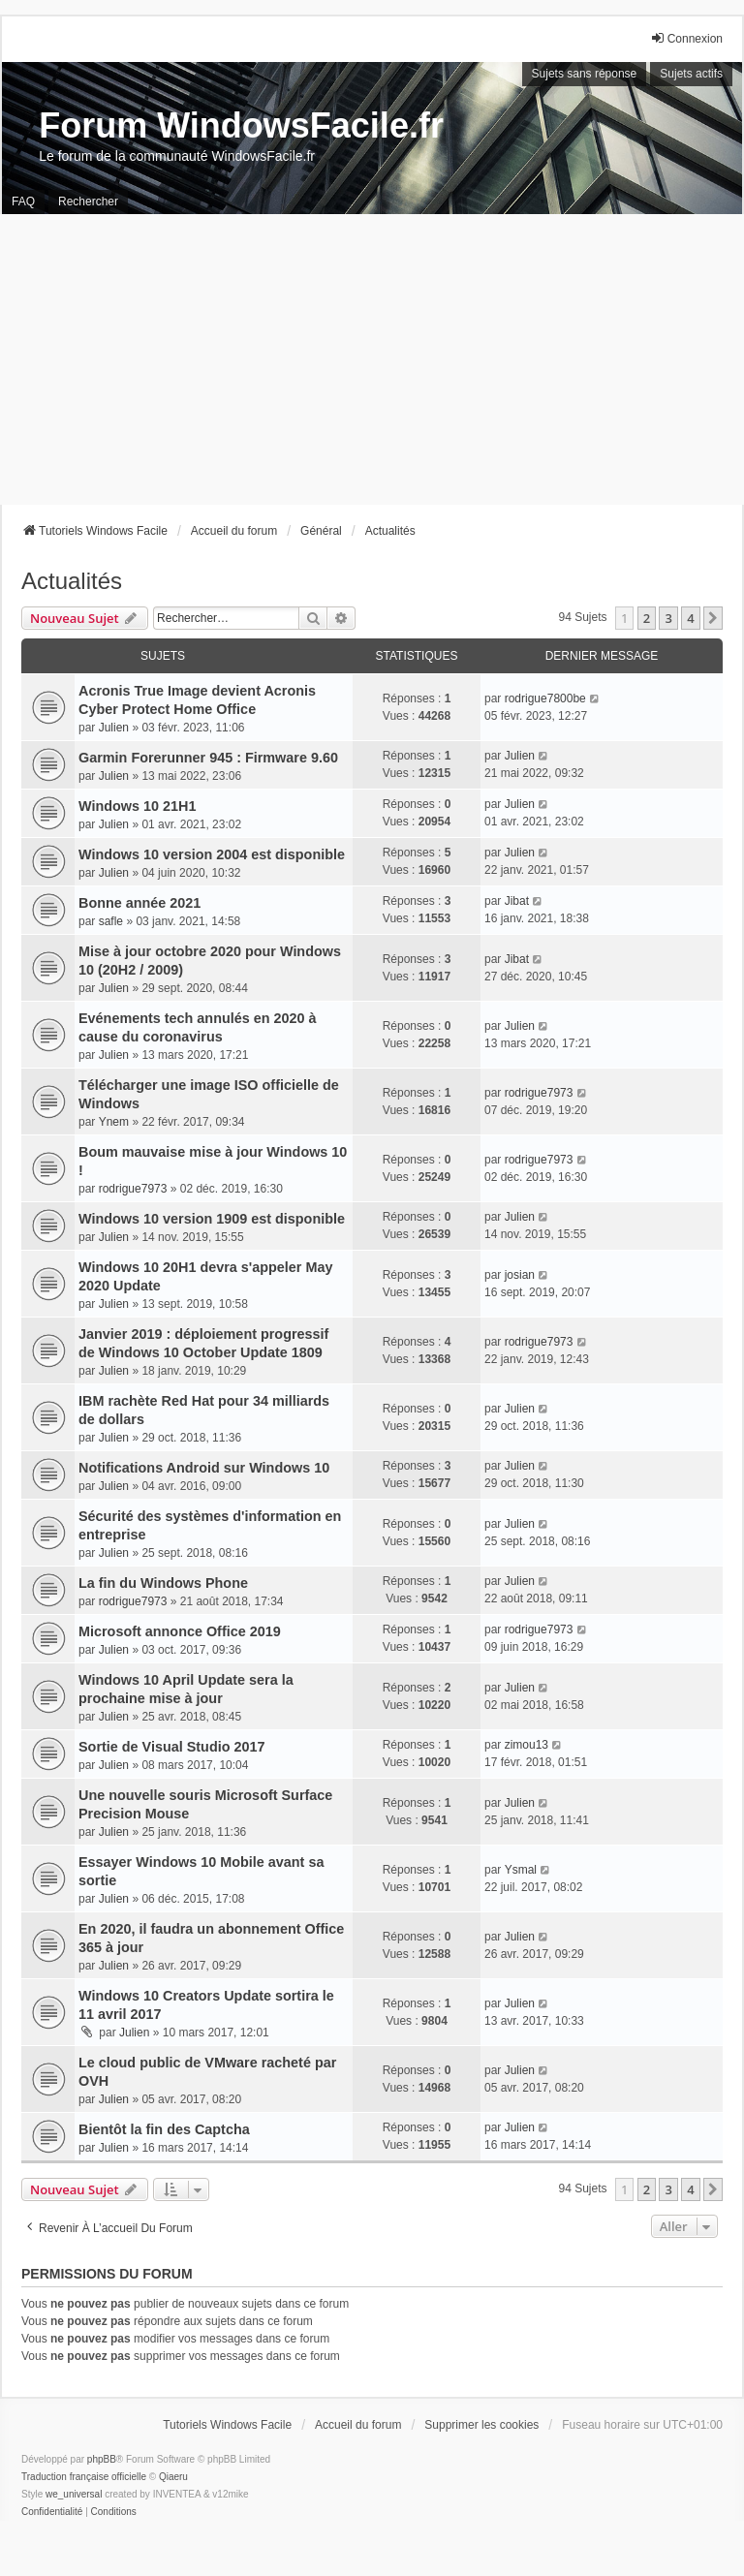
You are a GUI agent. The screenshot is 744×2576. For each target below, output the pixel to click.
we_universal (74, 2494)
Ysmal (521, 1870)
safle (111, 921)
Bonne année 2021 (139, 903)
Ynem (114, 1122)
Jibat (517, 901)
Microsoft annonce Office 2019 (179, 1631)
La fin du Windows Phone (163, 1583)
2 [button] (646, 618)
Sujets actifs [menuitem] (691, 73)
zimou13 (526, 1745)
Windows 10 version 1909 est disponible (211, 1218)
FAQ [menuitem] (23, 201)
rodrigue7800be (545, 698)
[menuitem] (51, 2512)
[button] (713, 618)
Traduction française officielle (83, 2476)
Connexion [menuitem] (686, 38)
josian (520, 1275)
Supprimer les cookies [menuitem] (481, 2425)
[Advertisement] (372, 359)
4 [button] (690, 618)
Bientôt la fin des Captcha (164, 2129)
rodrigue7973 (539, 1093)
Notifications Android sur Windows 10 (203, 1467)
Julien (114, 727)
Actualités (71, 581)
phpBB (101, 2459)
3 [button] (668, 618)
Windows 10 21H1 (137, 806)
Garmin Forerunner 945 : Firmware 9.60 (208, 757)
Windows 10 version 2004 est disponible (211, 854)
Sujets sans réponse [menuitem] (584, 73)
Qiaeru (173, 2476)
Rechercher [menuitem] (88, 201)
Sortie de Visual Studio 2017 (171, 1746)
